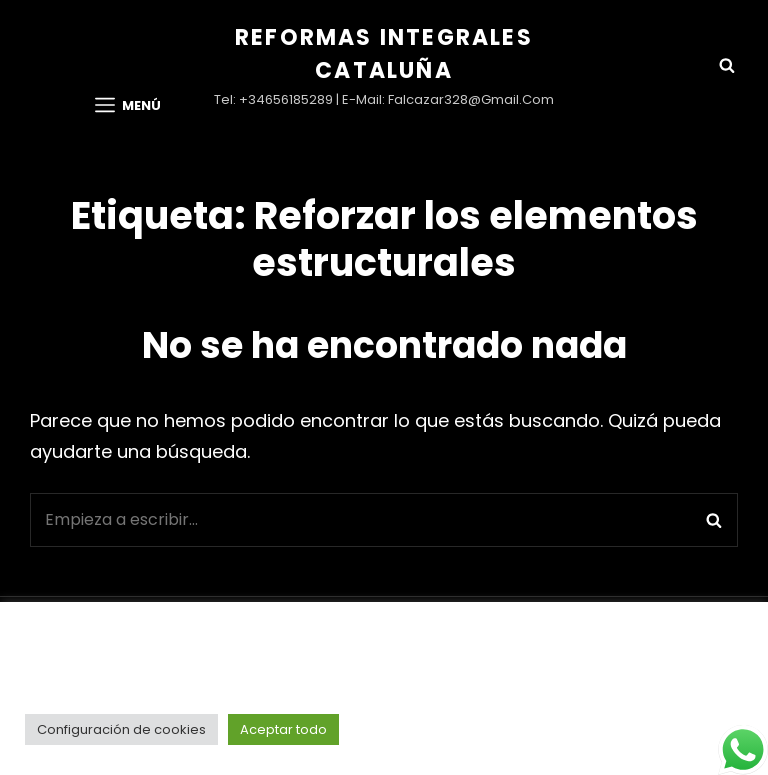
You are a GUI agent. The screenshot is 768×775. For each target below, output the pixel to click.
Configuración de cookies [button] (121, 729)
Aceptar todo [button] (283, 729)
